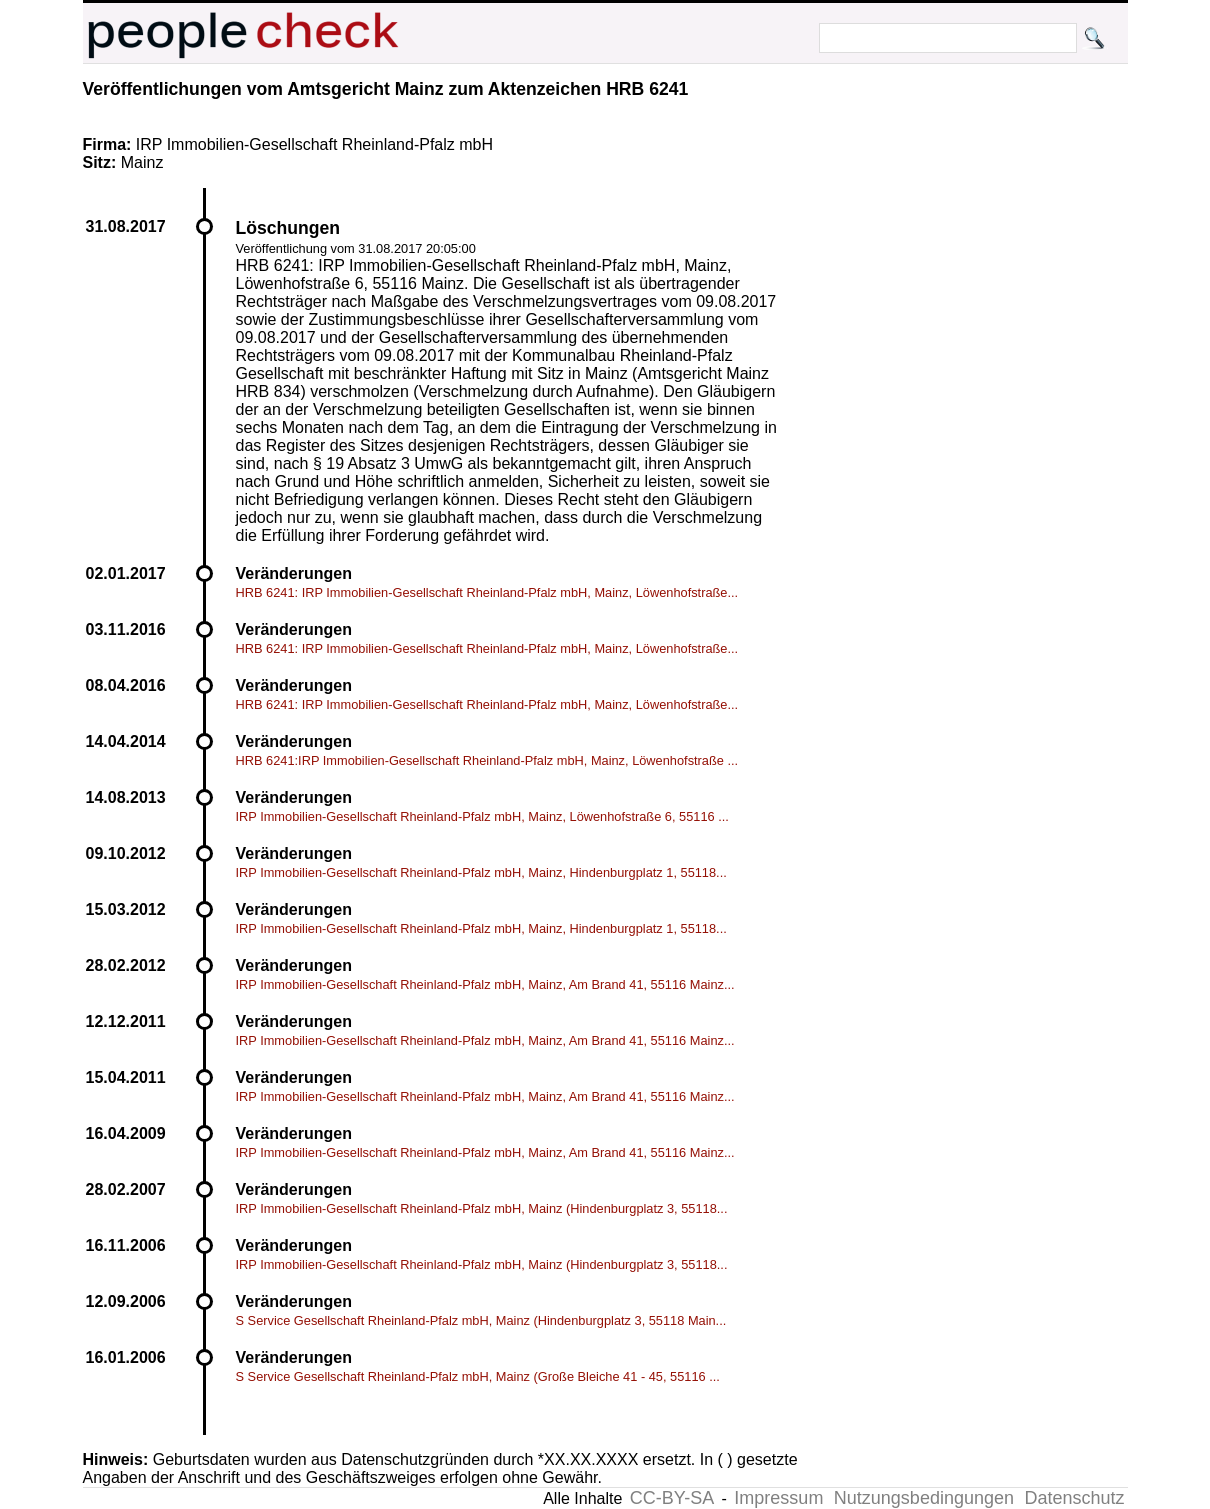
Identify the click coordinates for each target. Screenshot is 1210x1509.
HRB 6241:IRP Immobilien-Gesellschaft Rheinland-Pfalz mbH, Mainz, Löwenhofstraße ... (487, 760)
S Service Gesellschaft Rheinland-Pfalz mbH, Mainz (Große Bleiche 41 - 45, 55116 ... (478, 1376)
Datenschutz (1074, 1498)
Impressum (778, 1498)
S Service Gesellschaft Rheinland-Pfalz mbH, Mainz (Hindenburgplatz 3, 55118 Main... (481, 1320)
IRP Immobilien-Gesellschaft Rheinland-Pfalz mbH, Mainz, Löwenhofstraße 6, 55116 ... (482, 816)
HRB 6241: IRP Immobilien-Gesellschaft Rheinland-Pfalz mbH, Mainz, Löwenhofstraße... (487, 592)
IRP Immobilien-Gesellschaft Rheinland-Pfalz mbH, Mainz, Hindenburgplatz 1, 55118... (481, 872)
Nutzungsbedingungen (924, 1498)
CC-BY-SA (672, 1498)
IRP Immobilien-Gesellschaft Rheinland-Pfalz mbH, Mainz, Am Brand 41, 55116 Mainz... (485, 984)
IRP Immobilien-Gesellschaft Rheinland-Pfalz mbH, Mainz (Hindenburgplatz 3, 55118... (482, 1208)
